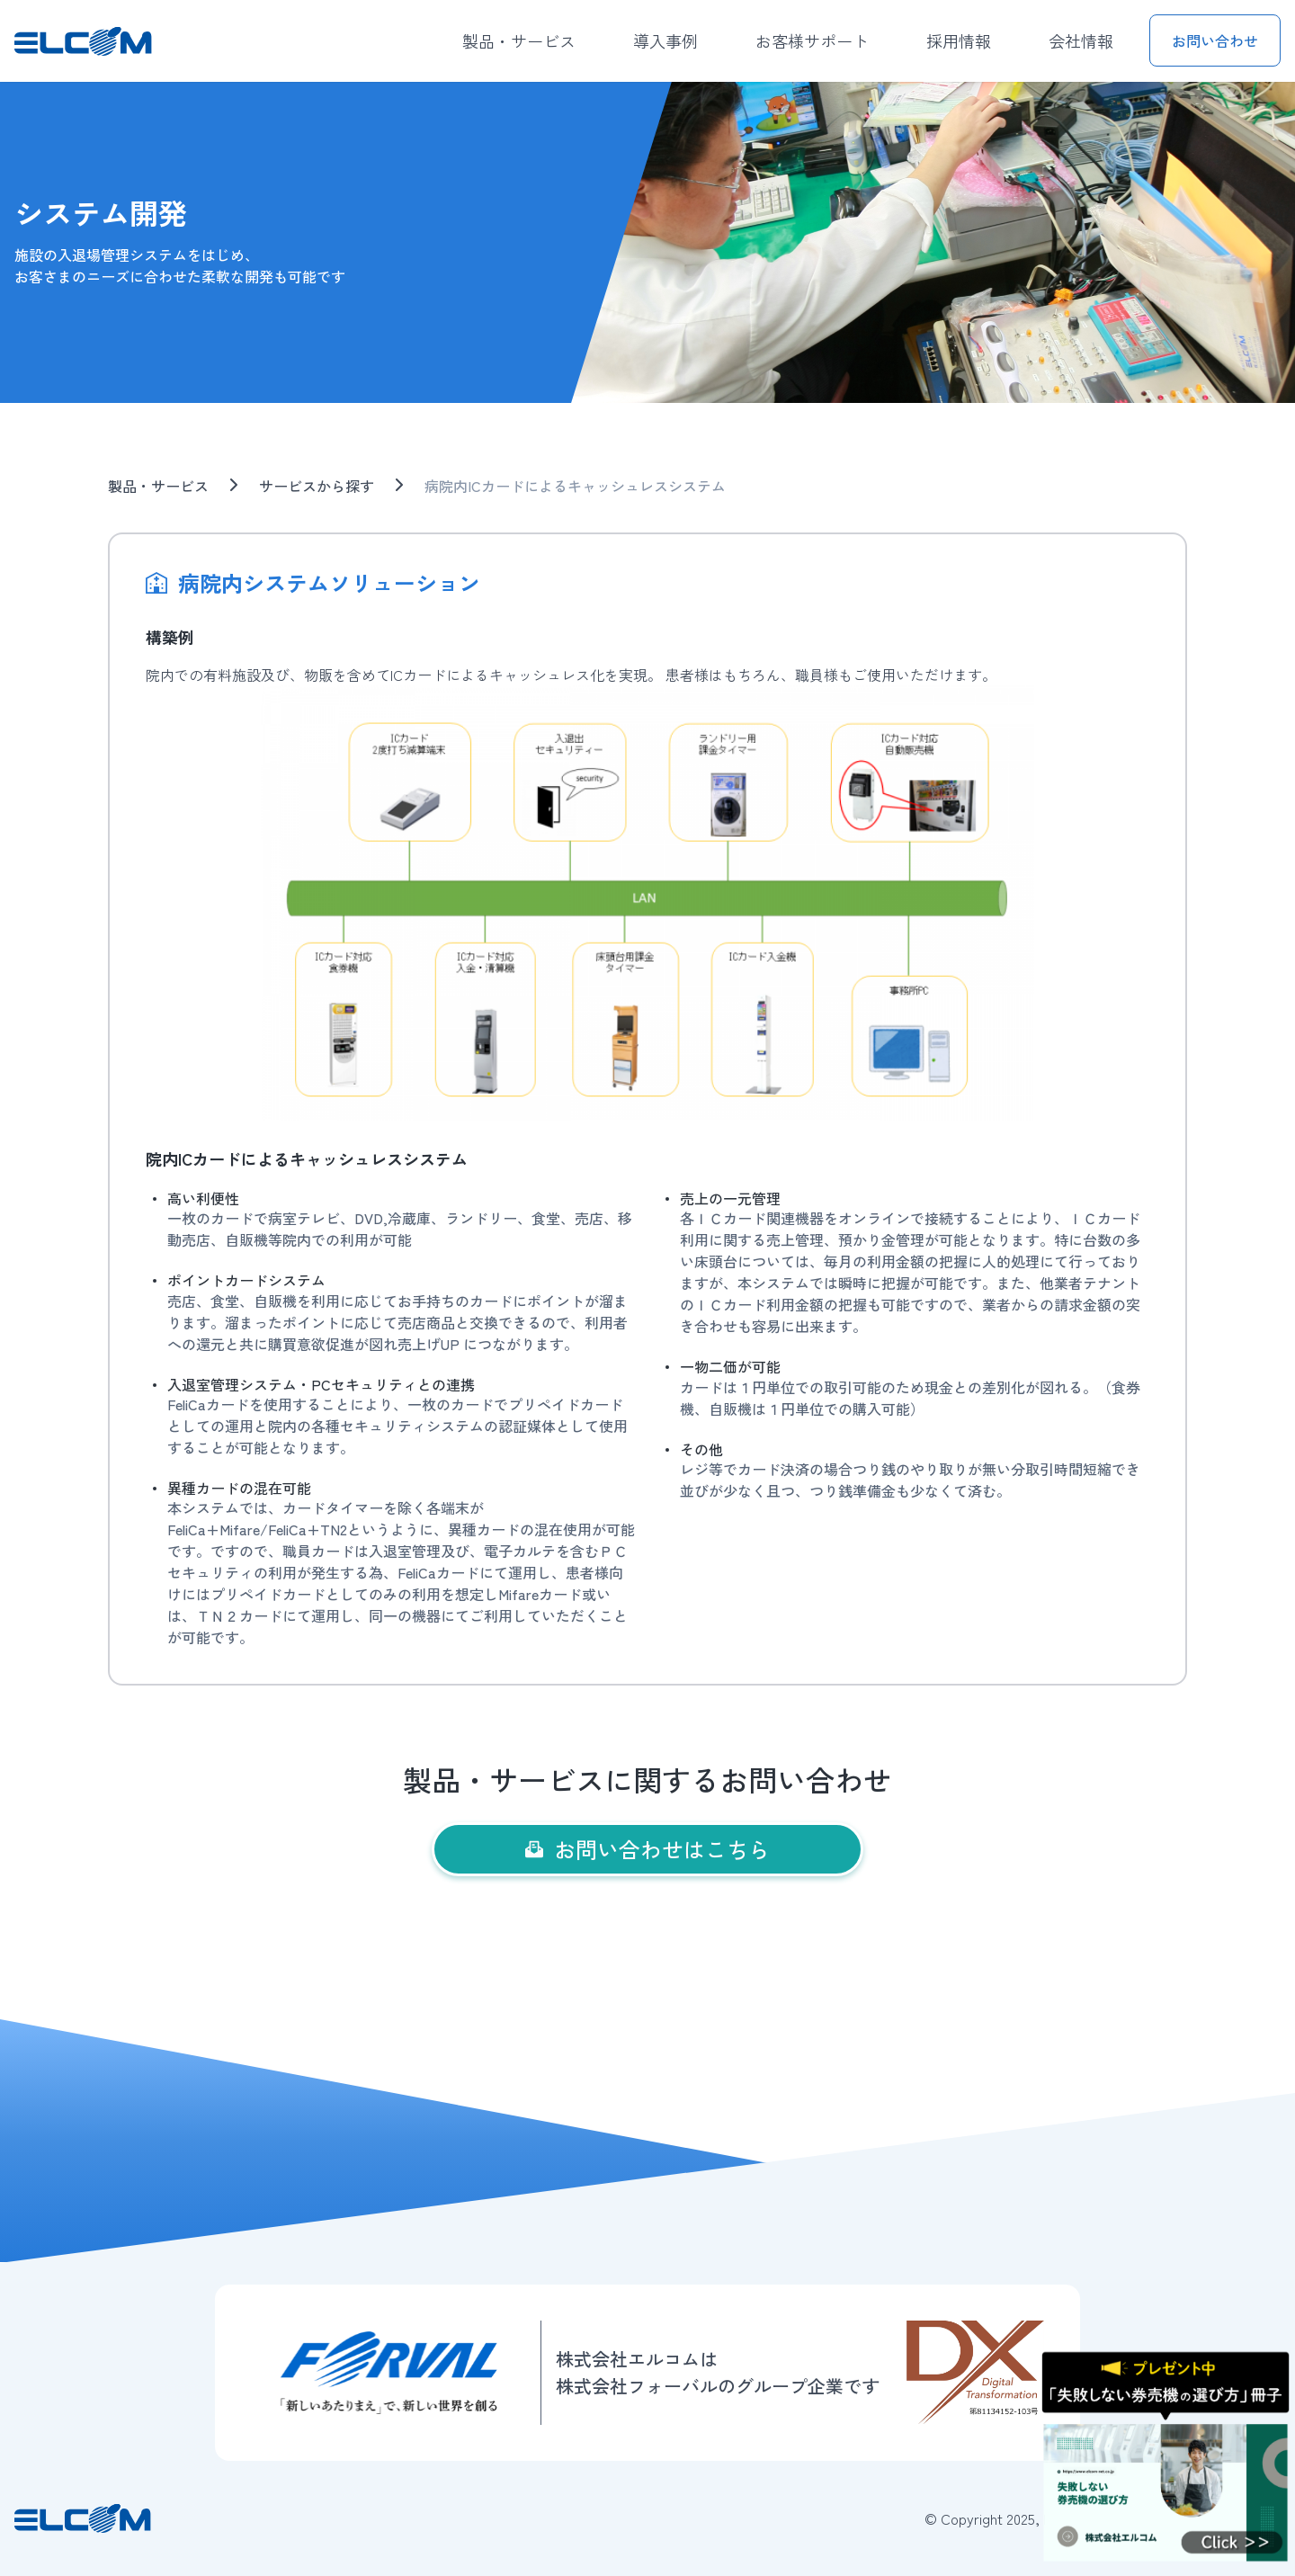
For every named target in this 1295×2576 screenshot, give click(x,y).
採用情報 (958, 40)
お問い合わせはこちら (647, 1849)
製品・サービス (519, 40)
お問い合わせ (1215, 40)
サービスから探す (316, 485)
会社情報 (1081, 40)
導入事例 (665, 40)
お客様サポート (812, 40)
